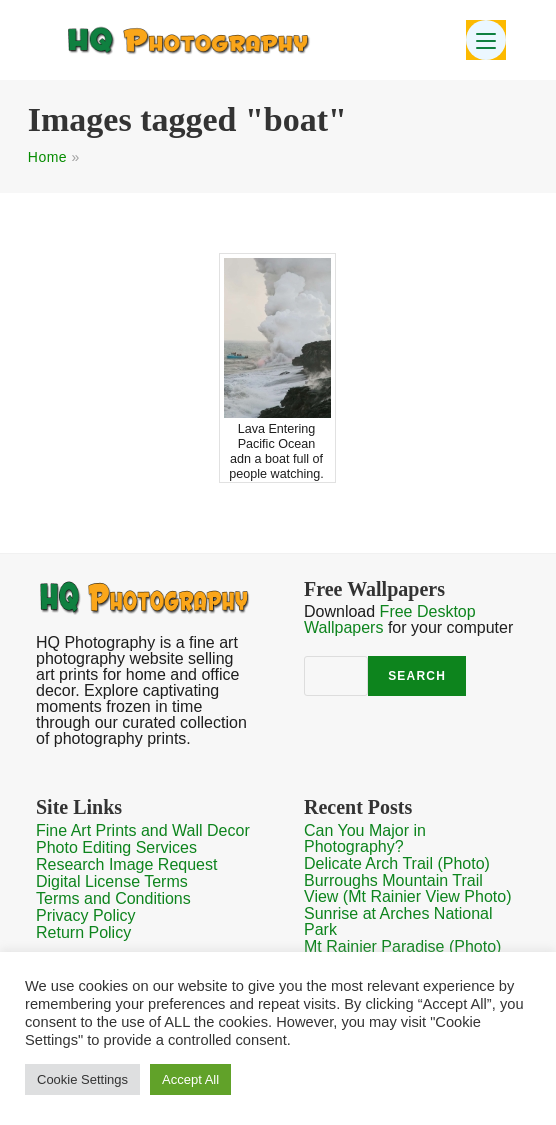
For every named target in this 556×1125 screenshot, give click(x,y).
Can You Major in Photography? (365, 838)
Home (47, 157)
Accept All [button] (190, 1079)
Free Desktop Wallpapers (390, 619)
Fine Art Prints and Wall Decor (143, 830)
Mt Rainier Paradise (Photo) (402, 946)
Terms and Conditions (113, 898)
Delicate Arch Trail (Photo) (397, 863)
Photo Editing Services (116, 847)
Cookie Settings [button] (82, 1079)
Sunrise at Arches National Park (398, 921)
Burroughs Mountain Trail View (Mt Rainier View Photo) (408, 888)
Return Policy (83, 932)
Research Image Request (126, 864)
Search (417, 676)
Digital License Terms (112, 881)
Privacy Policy (86, 915)
